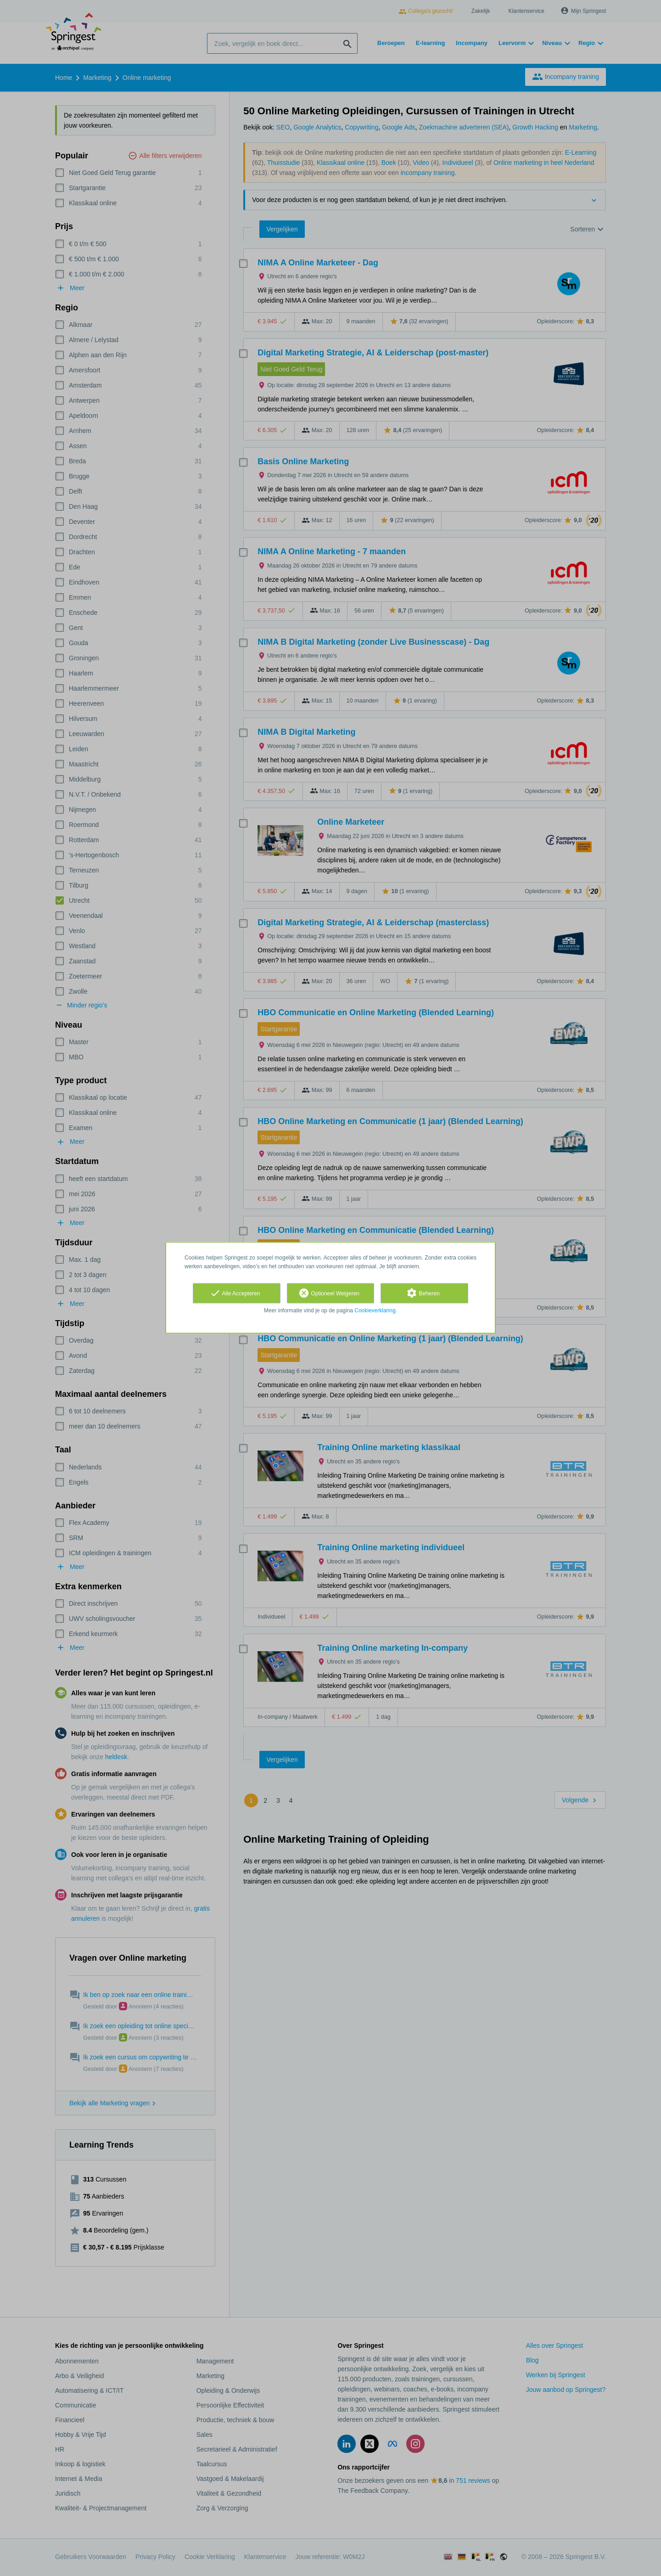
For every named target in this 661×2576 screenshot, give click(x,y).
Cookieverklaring (374, 1310)
